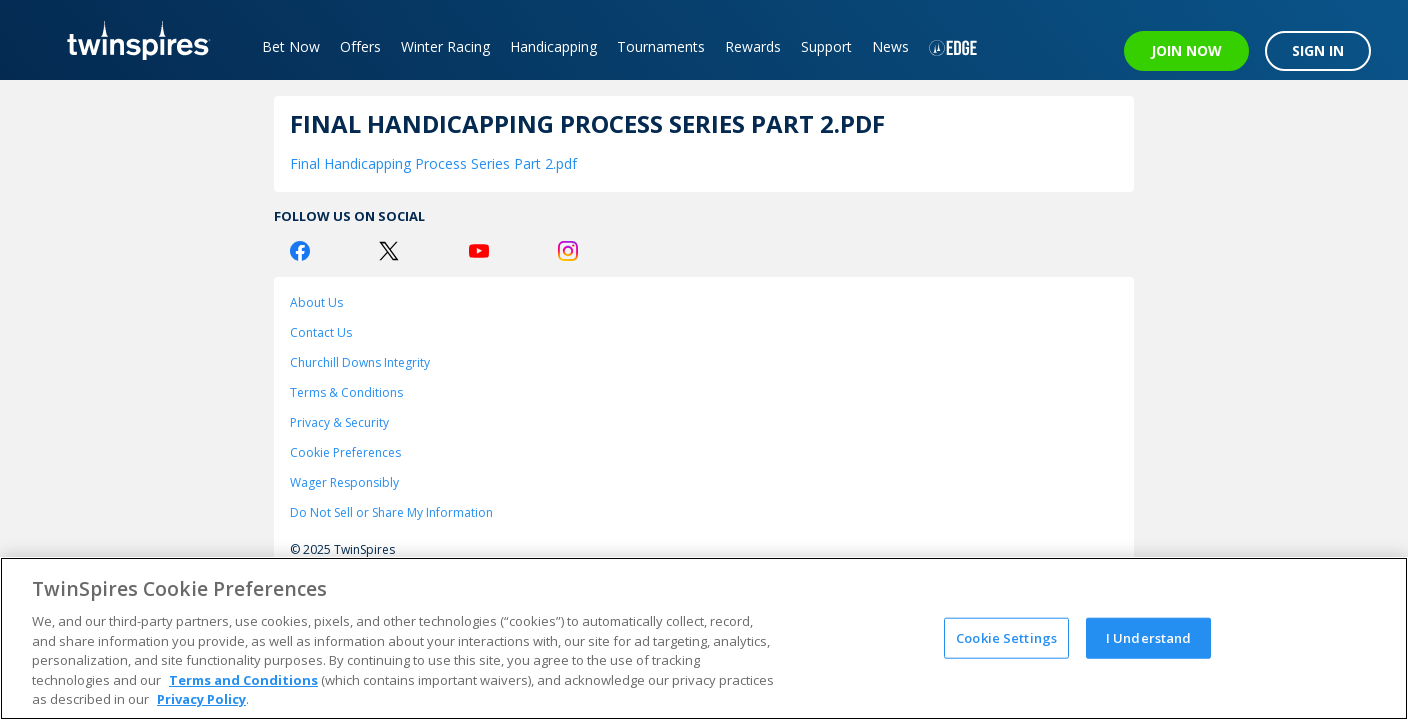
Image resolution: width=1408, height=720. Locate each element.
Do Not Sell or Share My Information (391, 512)
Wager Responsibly (344, 482)
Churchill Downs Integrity (360, 362)
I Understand (1149, 637)
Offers (360, 46)
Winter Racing (445, 46)
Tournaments (661, 46)
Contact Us (321, 332)
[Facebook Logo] (300, 251)
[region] (704, 638)
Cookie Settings (1006, 637)
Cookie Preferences (345, 452)
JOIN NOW (1186, 50)
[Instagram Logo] (568, 251)
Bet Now (291, 46)
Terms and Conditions (243, 680)
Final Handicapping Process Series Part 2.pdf (433, 163)
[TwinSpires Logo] (131, 40)
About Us (316, 302)
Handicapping (553, 46)
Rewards (753, 46)
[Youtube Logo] (479, 251)
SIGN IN (1318, 50)
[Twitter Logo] (389, 251)
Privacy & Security (339, 422)
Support (826, 46)
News (890, 46)
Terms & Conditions (346, 392)
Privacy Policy (201, 699)
